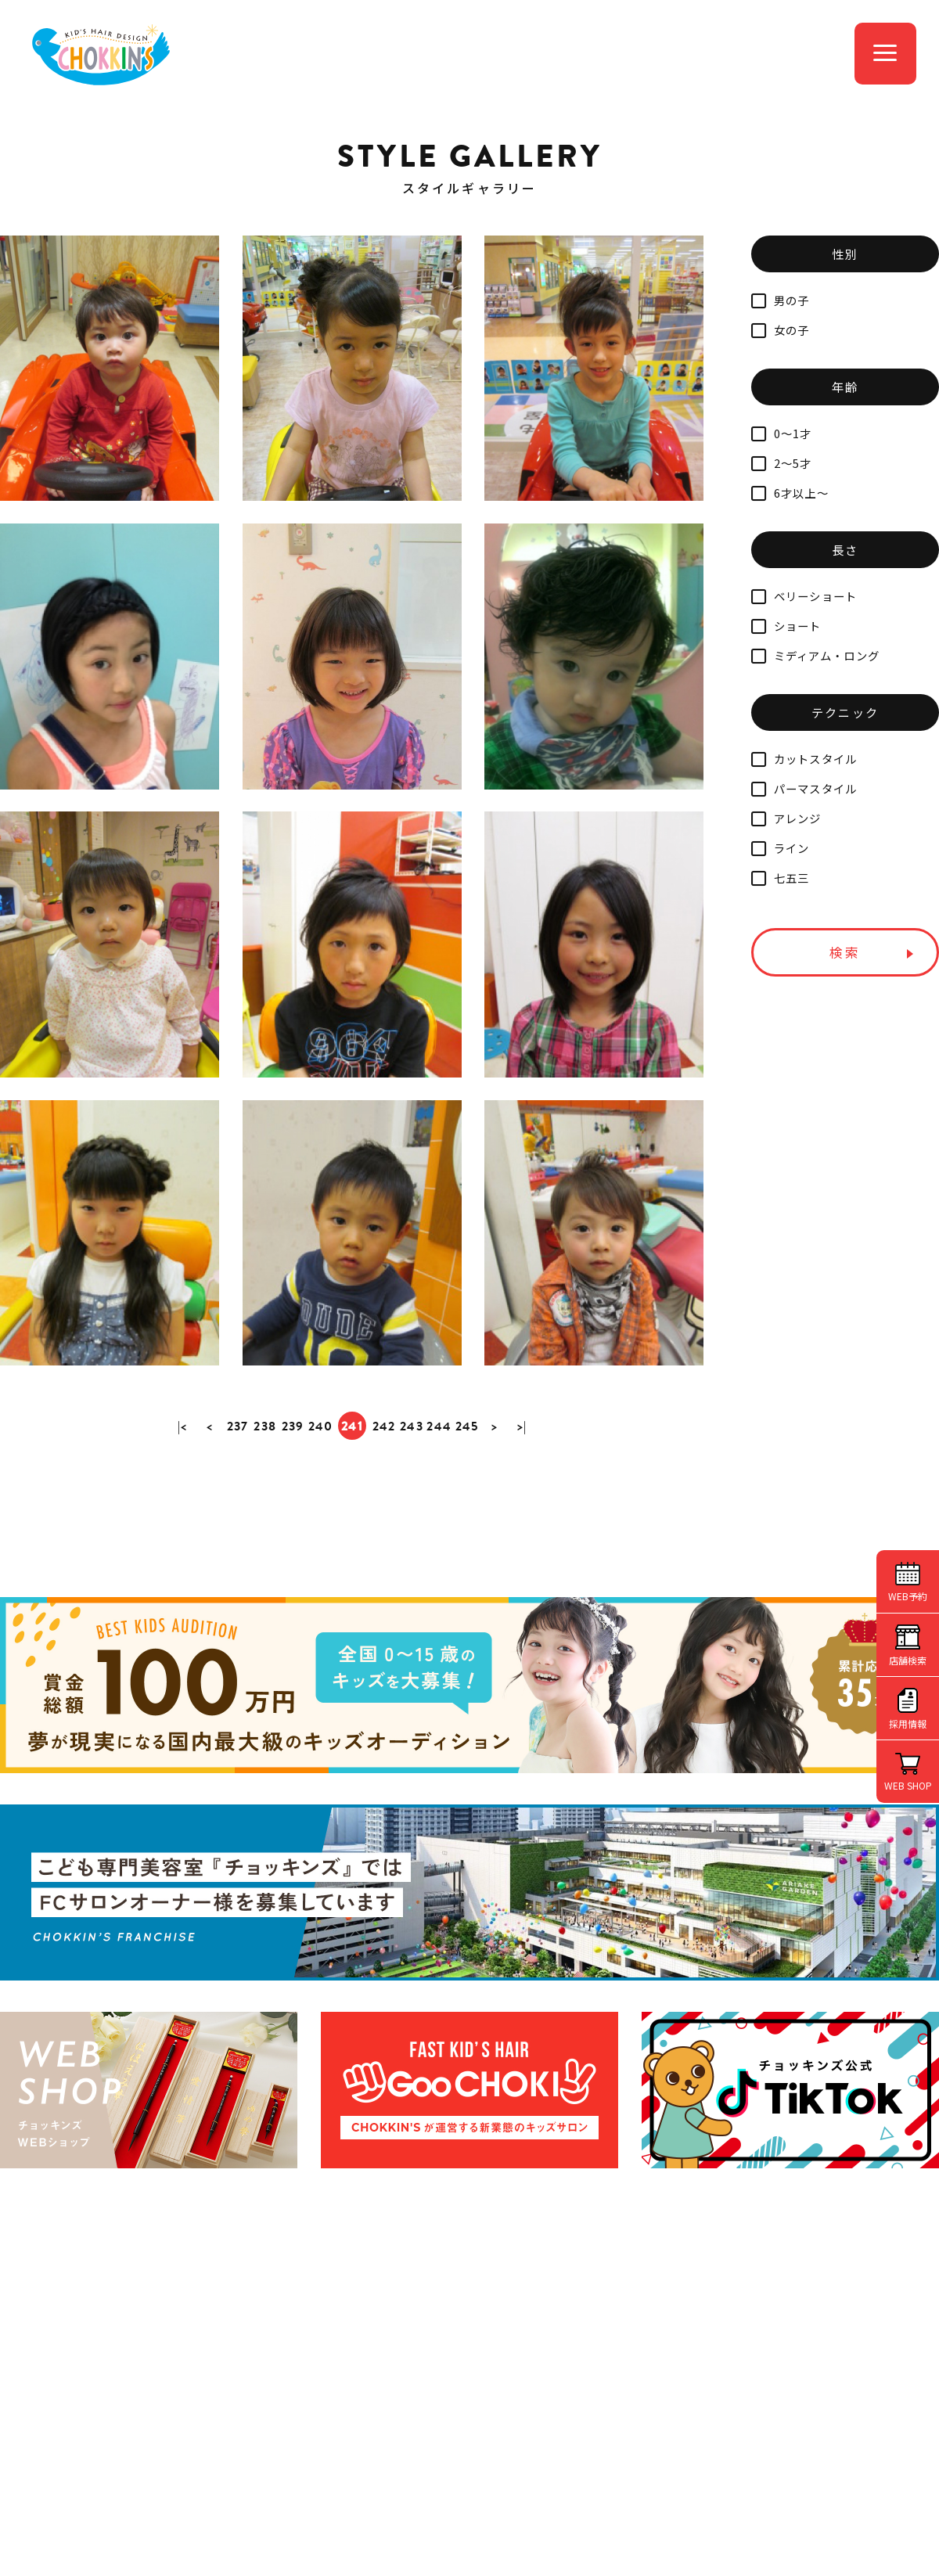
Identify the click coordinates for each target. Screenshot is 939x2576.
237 (235, 1494)
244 (440, 1494)
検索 (844, 952)
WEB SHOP (908, 1785)
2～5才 (781, 463)
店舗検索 (907, 1660)
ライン (780, 848)
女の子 (780, 330)
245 (468, 1494)
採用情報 (907, 1723)
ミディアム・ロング (815, 655)
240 (320, 1494)
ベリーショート (804, 596)
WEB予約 (907, 1596)
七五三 (780, 877)
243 (412, 1494)
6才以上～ (790, 492)
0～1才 (781, 433)
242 (384, 1494)
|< (179, 1494)
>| (525, 1494)
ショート (786, 625)
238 (264, 1494)
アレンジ (786, 818)
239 (292, 1494)
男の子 (780, 300)
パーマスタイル (804, 788)
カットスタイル (804, 758)
